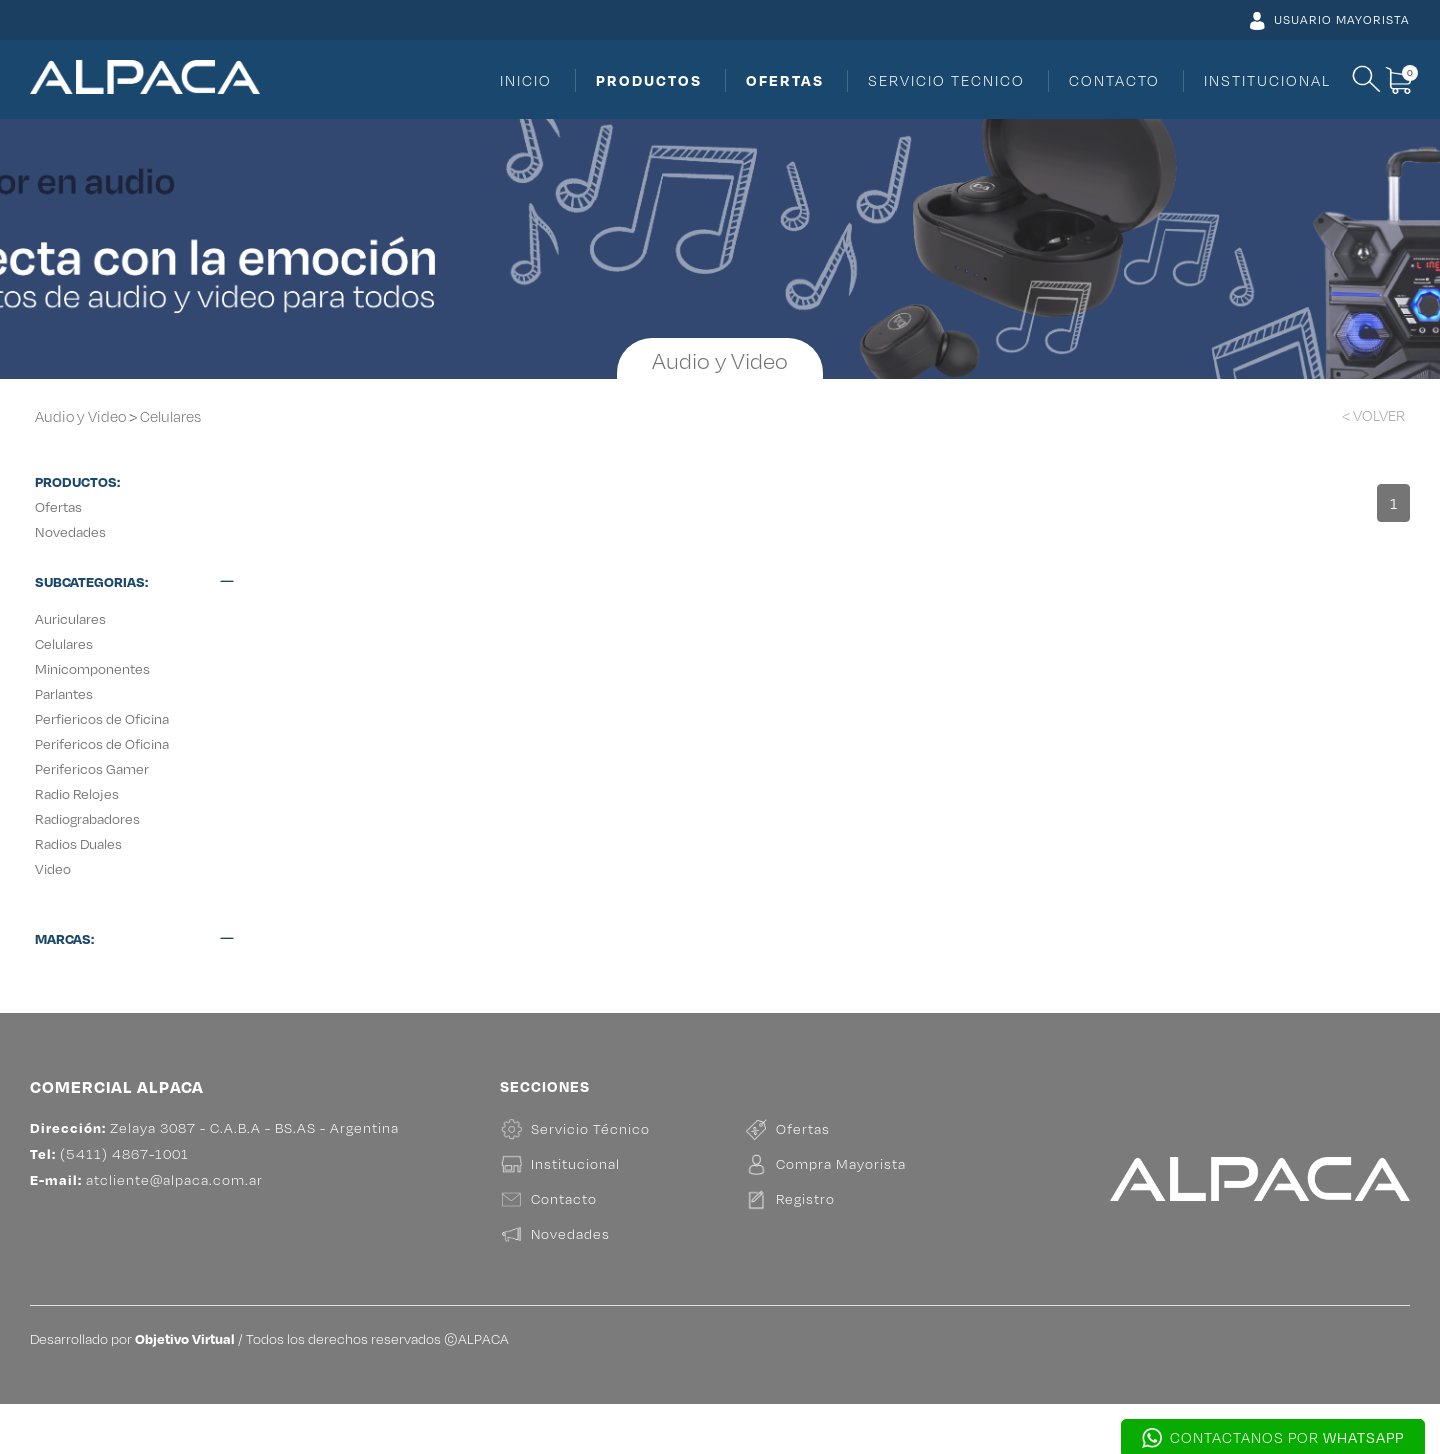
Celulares (170, 416)
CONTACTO (1114, 80)
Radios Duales (78, 843)
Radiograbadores (87, 818)
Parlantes (64, 693)
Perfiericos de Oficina (102, 718)
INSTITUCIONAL (1267, 80)
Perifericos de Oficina (102, 743)
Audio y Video (80, 416)
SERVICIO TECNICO (946, 80)
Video (53, 868)
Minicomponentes (92, 668)
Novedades (70, 531)
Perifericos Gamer (92, 768)
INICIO (526, 80)
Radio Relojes (77, 793)
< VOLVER (1373, 415)
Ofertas (58, 506)
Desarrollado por (132, 1388)
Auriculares (70, 618)
